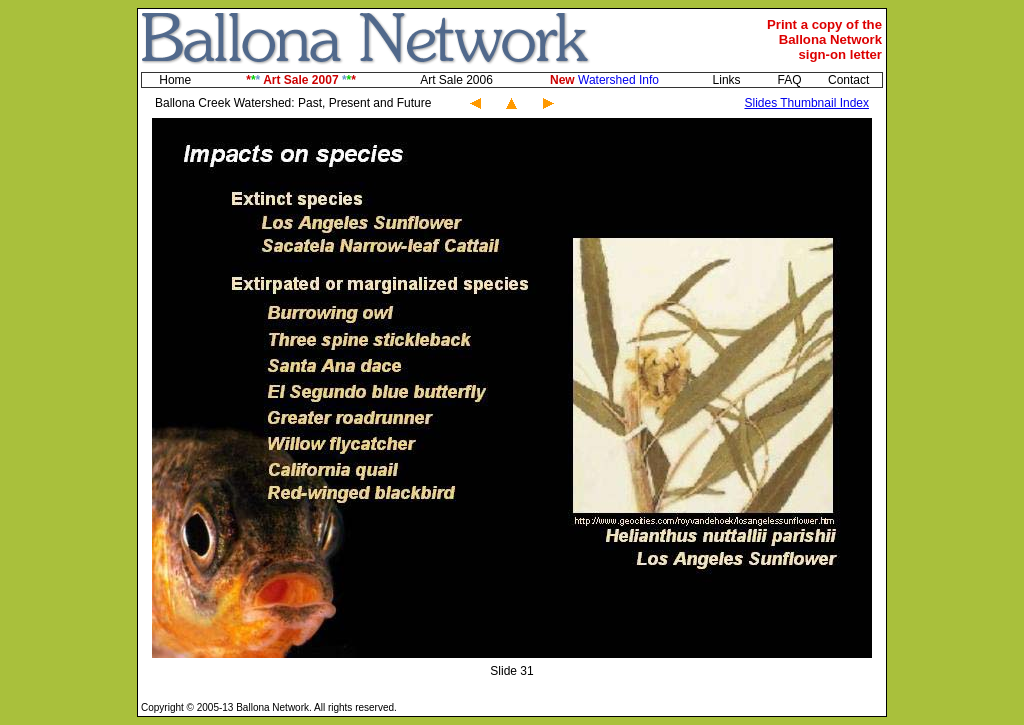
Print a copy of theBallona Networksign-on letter (824, 39)
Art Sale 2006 (456, 80)
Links (727, 80)
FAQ (789, 80)
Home (175, 80)
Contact (848, 80)
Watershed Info (604, 80)
